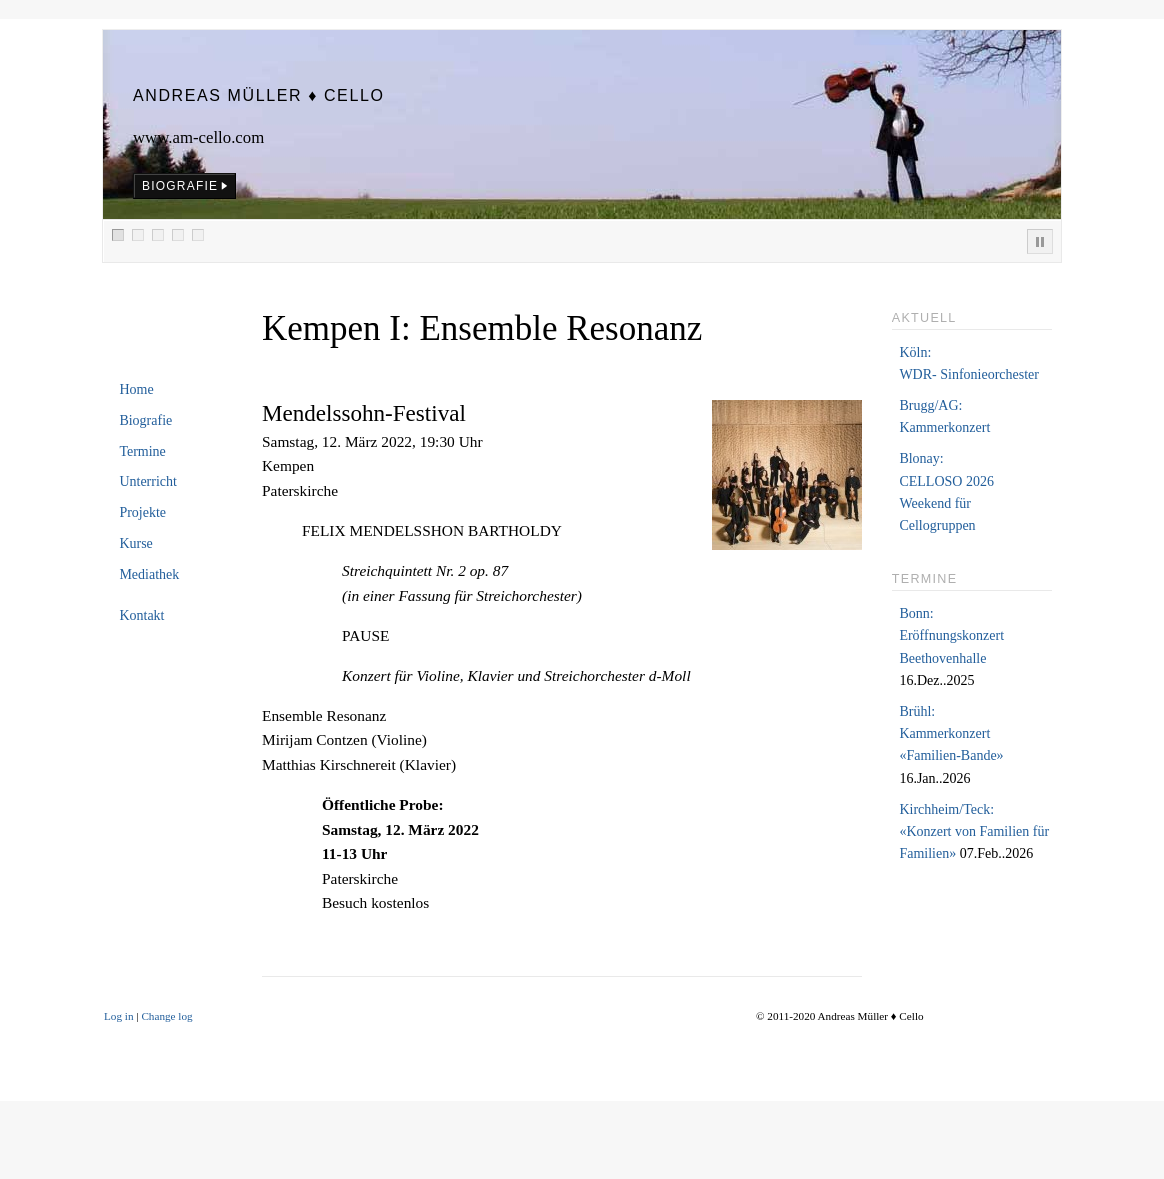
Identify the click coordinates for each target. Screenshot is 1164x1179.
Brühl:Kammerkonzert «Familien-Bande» (951, 734)
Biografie (145, 420)
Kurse (135, 543)
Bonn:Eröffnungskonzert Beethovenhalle (951, 636)
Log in (119, 1016)
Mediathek (149, 574)
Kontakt (141, 615)
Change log (166, 1016)
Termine (142, 451)
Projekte (142, 512)
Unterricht (148, 481)
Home (136, 389)
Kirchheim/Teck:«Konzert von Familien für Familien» (974, 832)
